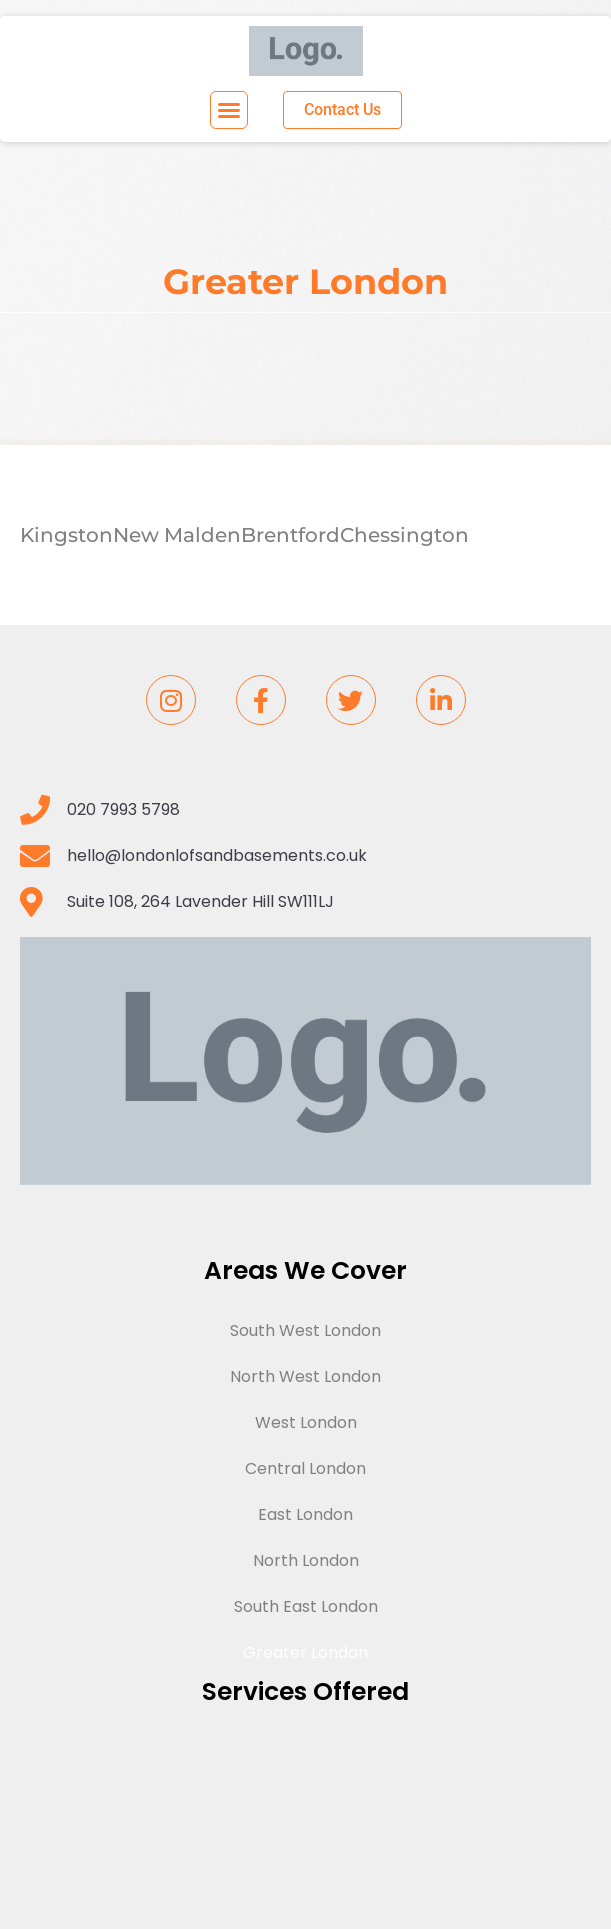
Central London (305, 1468)
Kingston (66, 535)
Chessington (404, 535)
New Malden (177, 535)
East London (305, 1514)
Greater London (305, 1652)
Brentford (290, 535)
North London (306, 1560)
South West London (305, 1330)
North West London (305, 1376)
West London (306, 1422)
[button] (229, 110)
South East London (306, 1606)
